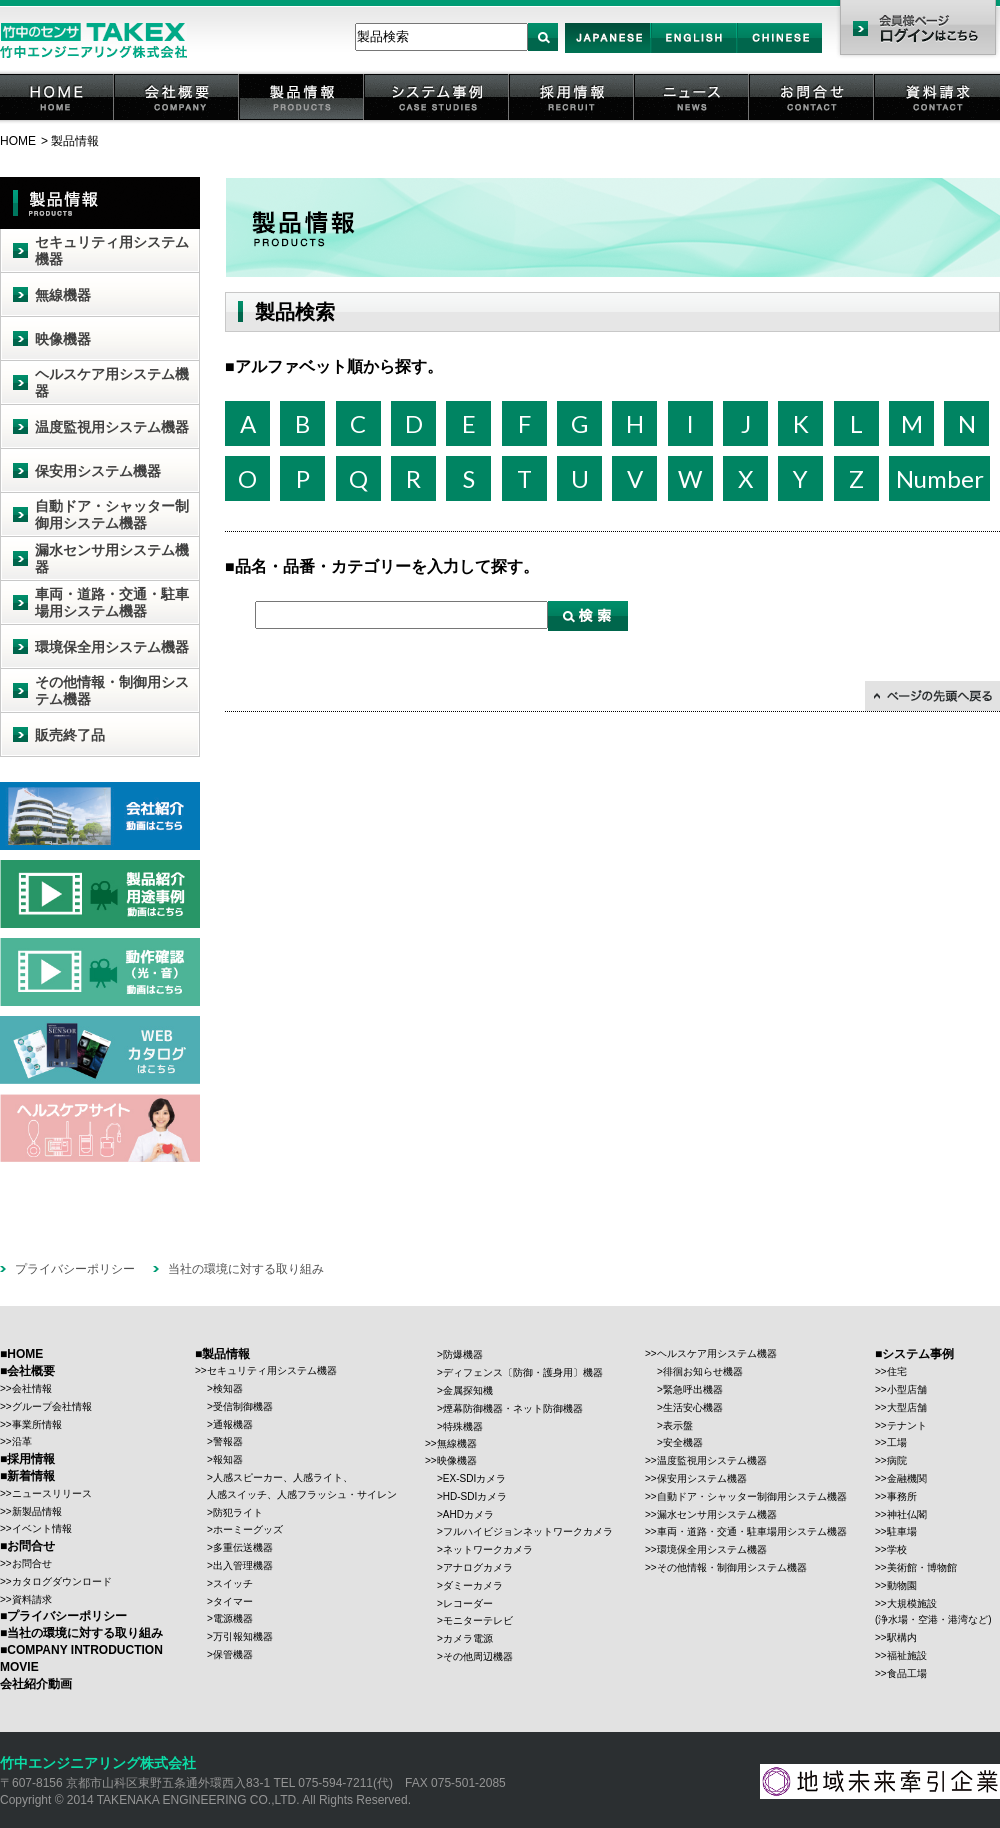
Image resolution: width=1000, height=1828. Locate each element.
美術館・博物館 (922, 1567)
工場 (897, 1442)
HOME (58, 119)
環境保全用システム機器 (112, 647)
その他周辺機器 (478, 1656)
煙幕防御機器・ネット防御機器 (513, 1408)
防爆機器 (463, 1354)
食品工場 (907, 1673)
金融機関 (907, 1478)
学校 (897, 1549)
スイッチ (233, 1583)
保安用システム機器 (98, 471)
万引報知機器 (243, 1636)
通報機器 (233, 1424)
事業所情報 (37, 1424)
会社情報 (32, 1388)
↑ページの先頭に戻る (932, 696)
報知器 (228, 1459)
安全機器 (683, 1442)
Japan (608, 52)
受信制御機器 (243, 1406)
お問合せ (813, 119)
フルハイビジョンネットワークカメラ (528, 1531)
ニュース (693, 119)
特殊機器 (463, 1426)
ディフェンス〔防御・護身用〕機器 (523, 1372)
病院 (897, 1460)
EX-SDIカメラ (474, 1478)
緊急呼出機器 (693, 1389)
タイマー (233, 1601)
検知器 (228, 1388)
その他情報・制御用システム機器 (112, 690)
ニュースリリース (52, 1493)
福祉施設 (907, 1655)
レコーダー (468, 1603)
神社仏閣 (907, 1514)
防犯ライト (238, 1512)
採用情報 (573, 119)
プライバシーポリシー (75, 1269)
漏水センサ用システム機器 (112, 558)
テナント (907, 1425)
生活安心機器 (693, 1407)
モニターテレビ (478, 1620)
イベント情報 (42, 1528)
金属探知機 (468, 1390)
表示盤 (678, 1425)
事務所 (902, 1496)
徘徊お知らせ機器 (703, 1371)
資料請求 (938, 119)
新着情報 (31, 1476)
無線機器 (63, 295)
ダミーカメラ (473, 1585)
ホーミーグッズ (248, 1529)
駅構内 (902, 1637)
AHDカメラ (468, 1514)
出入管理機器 (243, 1565)
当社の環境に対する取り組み (246, 1269)
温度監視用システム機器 (112, 427)
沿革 (22, 1441)
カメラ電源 (468, 1638)
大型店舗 (907, 1407)
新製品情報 (37, 1511)
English (693, 52)
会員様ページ (917, 30)
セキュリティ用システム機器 (112, 250)
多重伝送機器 (243, 1547)
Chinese (780, 52)
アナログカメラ (478, 1567)
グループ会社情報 (52, 1406)
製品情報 (303, 119)
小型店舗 (907, 1389)
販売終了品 (70, 735)
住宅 (897, 1371)
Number (940, 478)
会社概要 (178, 119)
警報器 (228, 1441)
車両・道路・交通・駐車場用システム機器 (112, 602)
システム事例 (438, 119)
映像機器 (63, 339)
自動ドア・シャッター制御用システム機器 (112, 514)
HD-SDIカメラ (475, 1496)
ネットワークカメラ (488, 1549)
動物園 (902, 1585)
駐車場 (902, 1531)
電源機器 (233, 1618)
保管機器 (233, 1654)
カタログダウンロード (62, 1581)
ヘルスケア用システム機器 (112, 382)
